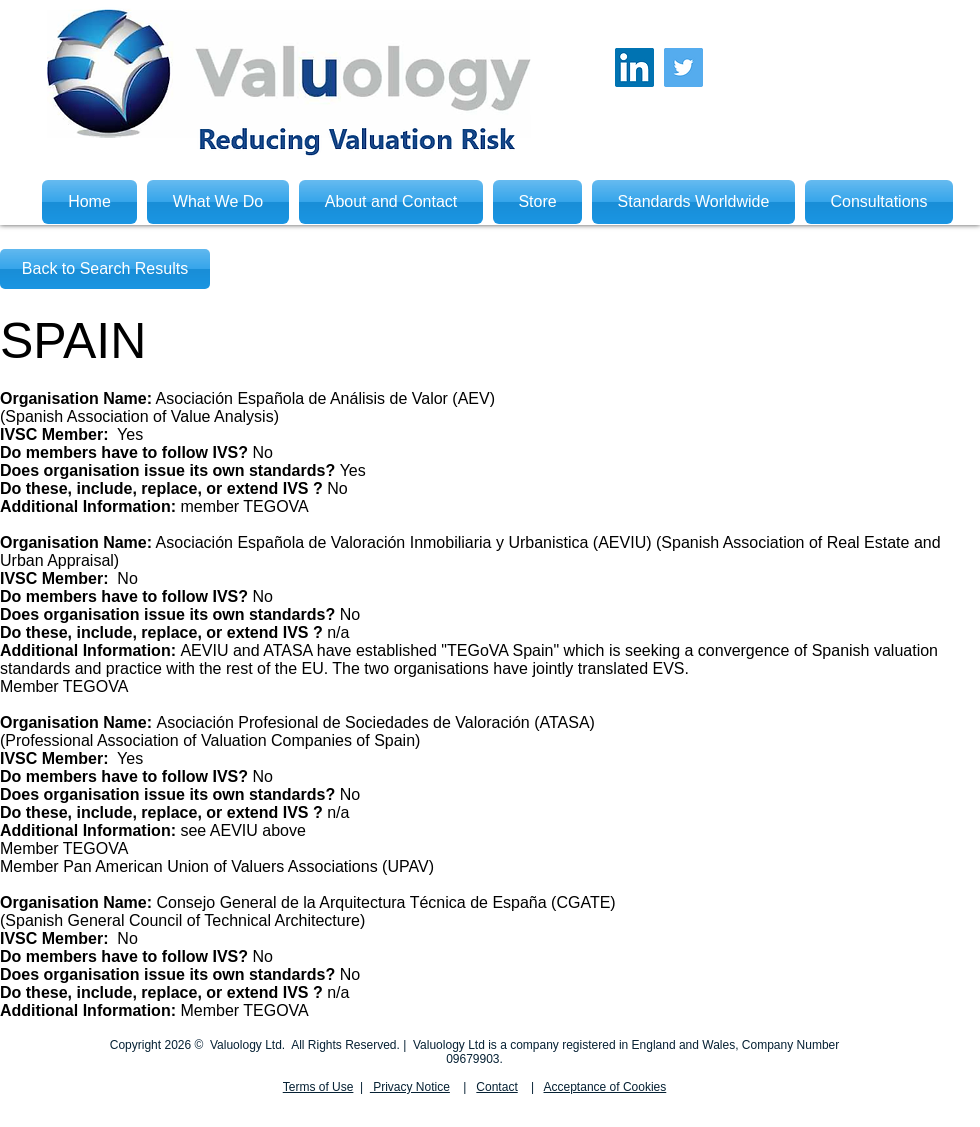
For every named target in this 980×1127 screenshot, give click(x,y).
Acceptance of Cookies (605, 1087)
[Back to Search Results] (105, 269)
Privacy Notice (410, 1087)
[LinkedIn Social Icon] (634, 67)
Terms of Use (318, 1087)
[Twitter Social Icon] (683, 67)
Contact (496, 1087)
